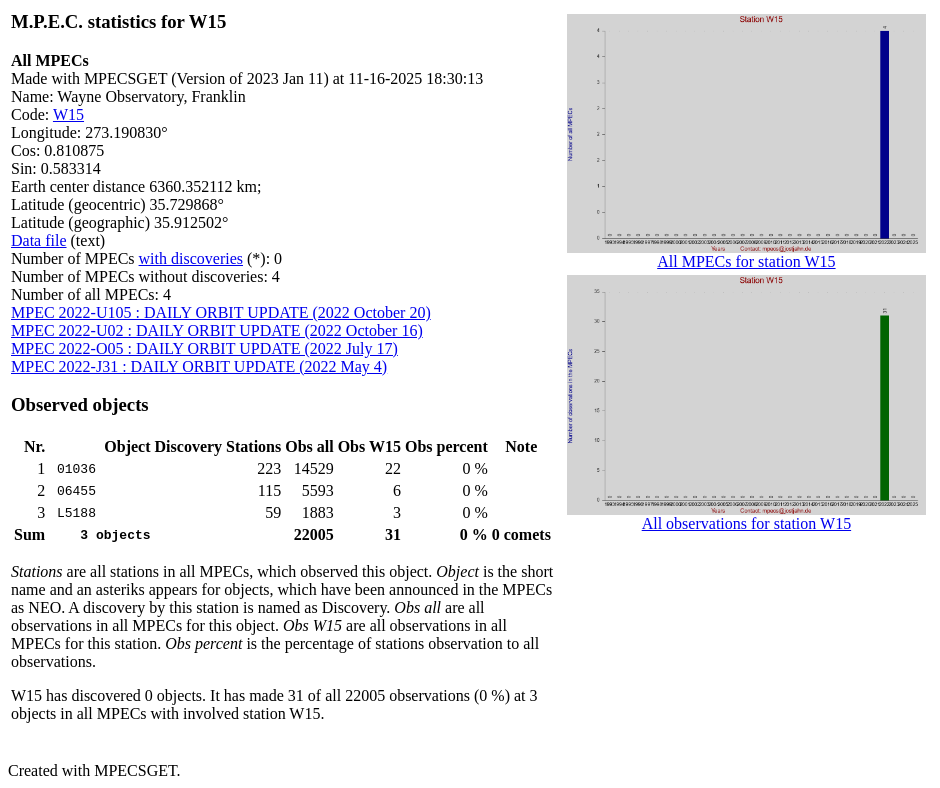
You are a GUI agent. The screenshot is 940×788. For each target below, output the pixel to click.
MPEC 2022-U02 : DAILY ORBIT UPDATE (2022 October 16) (217, 330)
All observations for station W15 (746, 516)
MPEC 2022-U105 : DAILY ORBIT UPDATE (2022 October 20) (221, 312)
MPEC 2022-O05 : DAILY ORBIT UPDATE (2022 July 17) (204, 348)
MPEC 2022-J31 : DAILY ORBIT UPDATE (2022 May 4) (199, 366)
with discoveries (191, 258)
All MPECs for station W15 (746, 254)
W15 (68, 114)
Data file (39, 240)
